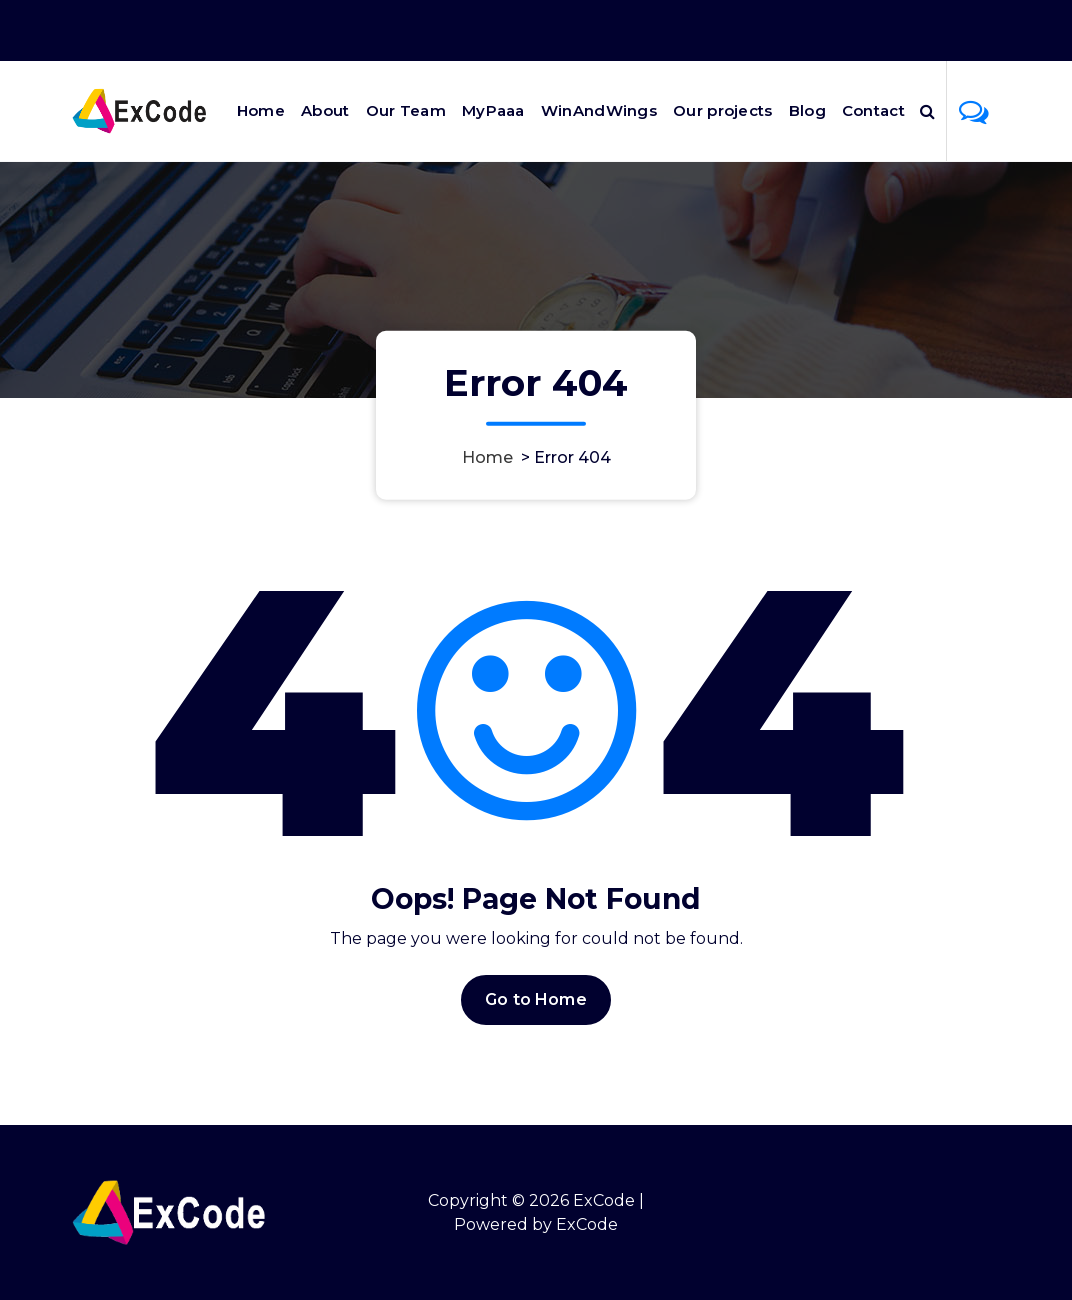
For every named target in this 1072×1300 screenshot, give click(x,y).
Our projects (723, 110)
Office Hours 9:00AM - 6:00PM (747, 30)
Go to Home (536, 999)
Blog (807, 110)
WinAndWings (599, 110)
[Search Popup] (927, 111)
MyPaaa (493, 110)
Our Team (406, 110)
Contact (873, 110)
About (325, 110)
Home (261, 110)
